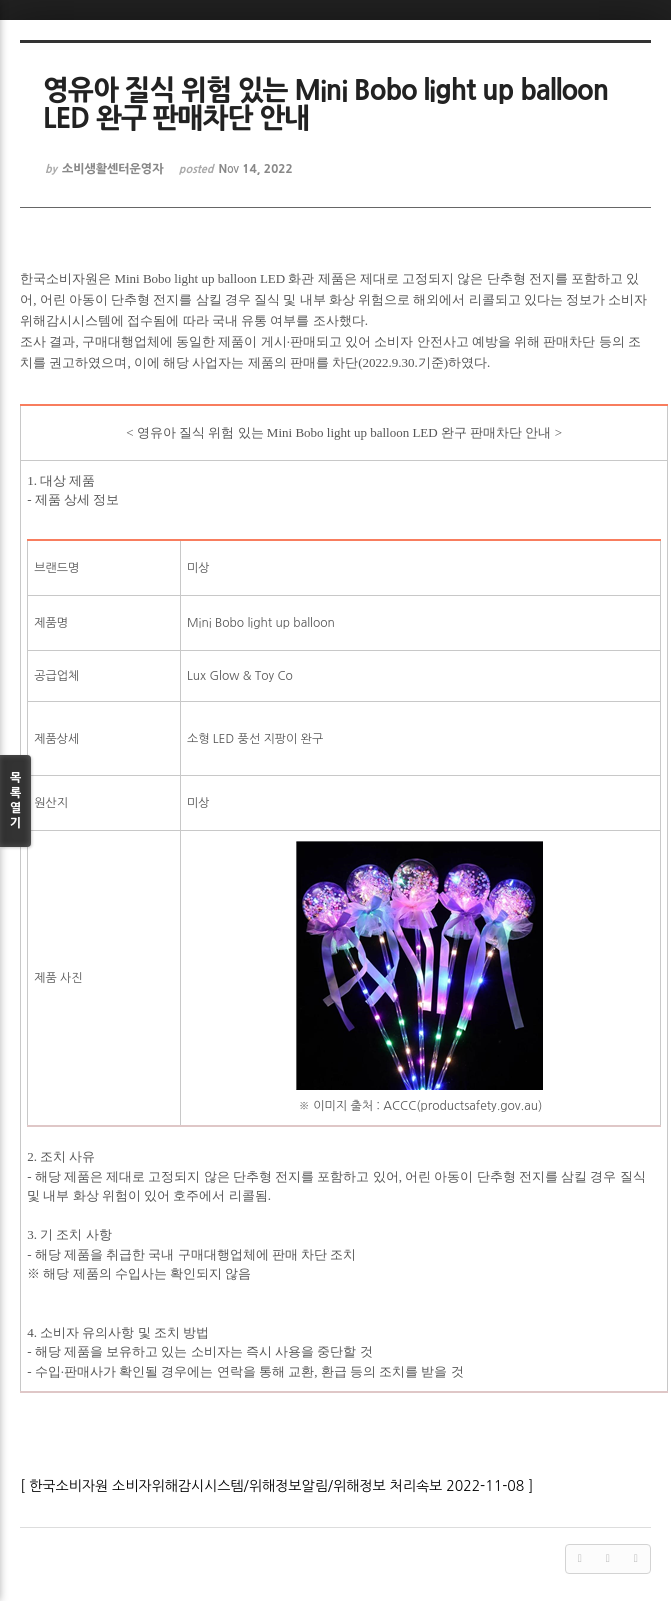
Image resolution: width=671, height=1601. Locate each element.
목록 (15, 801)
